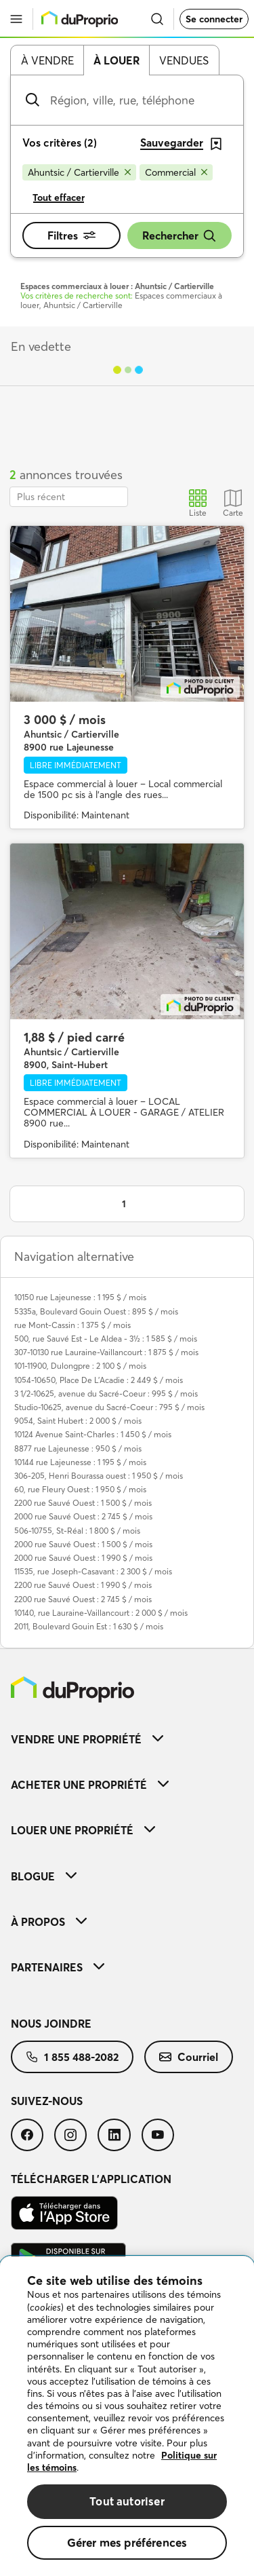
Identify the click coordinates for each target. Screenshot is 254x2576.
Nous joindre (51, 2023)
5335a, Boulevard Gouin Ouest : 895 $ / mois (96, 1311)
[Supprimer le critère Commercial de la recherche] (176, 172)
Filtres (71, 235)
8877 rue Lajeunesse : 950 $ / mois (78, 1448)
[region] (127, 2416)
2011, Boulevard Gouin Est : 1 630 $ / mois (88, 1626)
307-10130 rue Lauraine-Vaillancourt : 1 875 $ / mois (106, 1352)
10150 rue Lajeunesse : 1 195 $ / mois (80, 1297)
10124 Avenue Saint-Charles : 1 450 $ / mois (92, 1434)
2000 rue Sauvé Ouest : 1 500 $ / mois (83, 1544)
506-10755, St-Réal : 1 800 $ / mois (77, 1531)
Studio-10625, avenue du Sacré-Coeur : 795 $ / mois (109, 1407)
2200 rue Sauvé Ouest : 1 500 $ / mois (83, 1503)
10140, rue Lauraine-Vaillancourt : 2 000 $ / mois (101, 1613)
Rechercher (179, 236)
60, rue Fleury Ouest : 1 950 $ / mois (80, 1489)
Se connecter (214, 19)
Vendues (184, 60)
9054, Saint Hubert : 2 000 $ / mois (78, 1421)
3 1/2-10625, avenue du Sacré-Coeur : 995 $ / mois (106, 1393)
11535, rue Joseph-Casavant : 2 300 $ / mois (93, 1571)
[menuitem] (127, 1739)
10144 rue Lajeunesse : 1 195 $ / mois (80, 1462)
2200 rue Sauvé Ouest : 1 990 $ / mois (83, 1585)
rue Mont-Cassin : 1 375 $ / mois (72, 1325)
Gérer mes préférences (127, 2542)
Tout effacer (59, 197)
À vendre (47, 60)
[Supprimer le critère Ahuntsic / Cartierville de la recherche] (79, 172)
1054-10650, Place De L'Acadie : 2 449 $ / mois (98, 1380)
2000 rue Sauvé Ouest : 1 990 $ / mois (83, 1558)
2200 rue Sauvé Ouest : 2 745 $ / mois (83, 1599)
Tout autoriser (126, 2501)
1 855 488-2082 (72, 2057)
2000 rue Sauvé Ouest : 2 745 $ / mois (83, 1516)
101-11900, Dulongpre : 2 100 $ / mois (80, 1366)
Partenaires (57, 1967)
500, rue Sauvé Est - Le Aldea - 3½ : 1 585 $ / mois (105, 1338)
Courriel (188, 2057)
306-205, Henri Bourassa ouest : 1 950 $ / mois (98, 1476)
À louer (116, 60)
